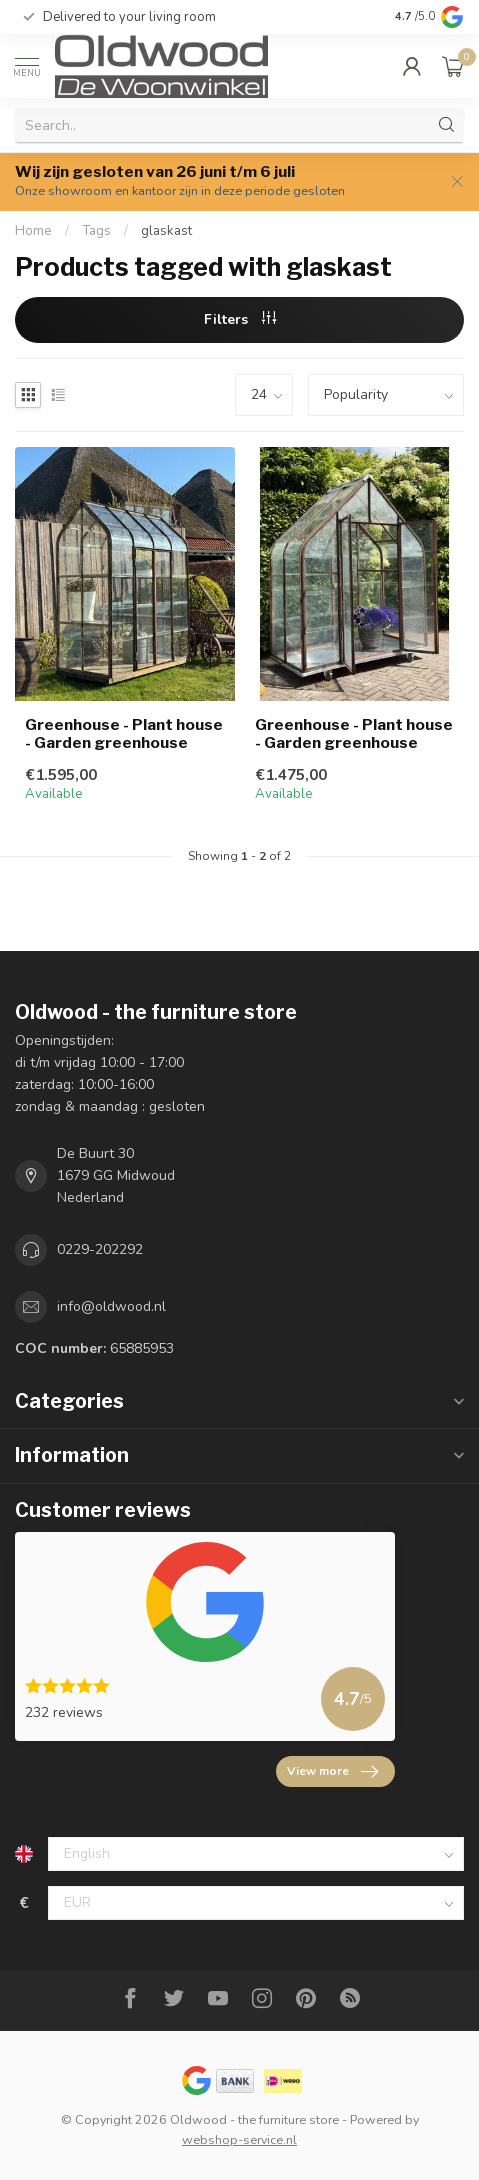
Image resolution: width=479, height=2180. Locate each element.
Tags (96, 231)
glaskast (166, 231)
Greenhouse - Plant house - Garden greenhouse (124, 734)
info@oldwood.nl (111, 1306)
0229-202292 (100, 1249)
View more (332, 1772)
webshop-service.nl (239, 2139)
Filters (240, 319)
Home (33, 231)
